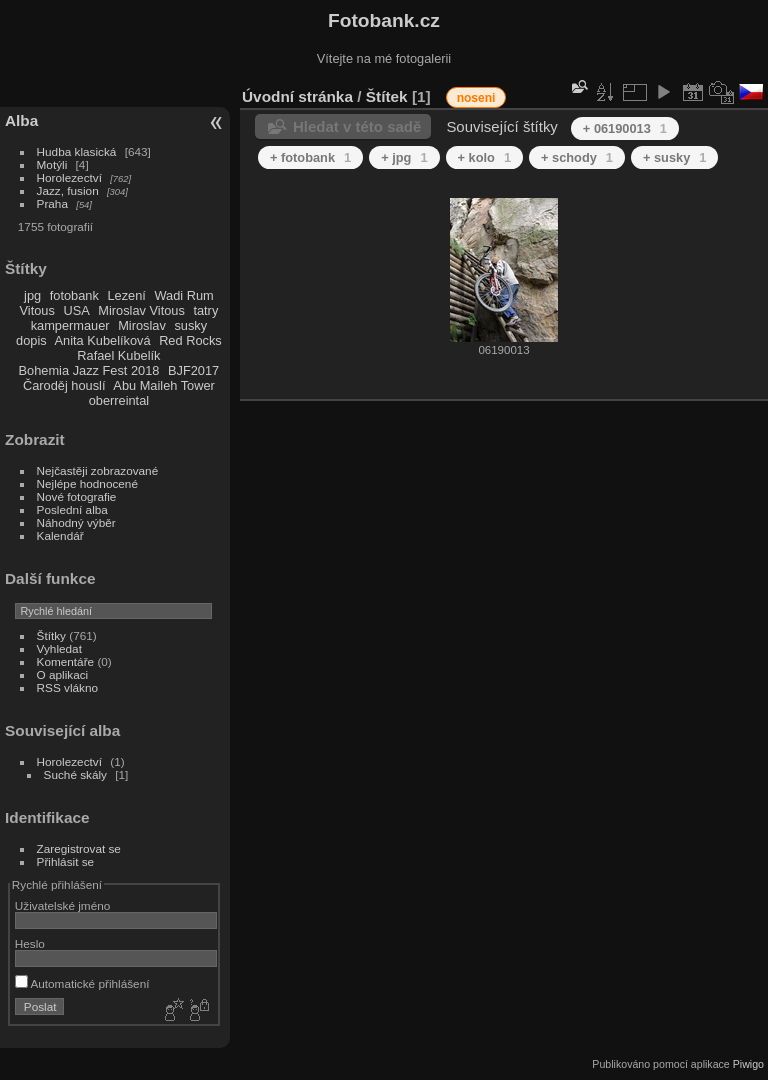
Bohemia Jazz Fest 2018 (89, 370)
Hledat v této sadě (357, 126)
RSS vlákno (67, 687)
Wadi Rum (183, 295)
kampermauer (70, 325)
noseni (476, 98)
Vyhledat (59, 648)
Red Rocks (190, 340)
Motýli (52, 164)
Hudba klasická (77, 151)
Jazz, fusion (68, 190)
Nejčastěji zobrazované (98, 470)
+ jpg (404, 157)
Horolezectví (69, 177)
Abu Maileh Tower (163, 385)
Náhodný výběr (76, 522)
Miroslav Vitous (141, 310)
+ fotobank (310, 157)
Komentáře (66, 661)
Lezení (126, 295)
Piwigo (748, 1064)
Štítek (387, 96)
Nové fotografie (77, 496)
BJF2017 (193, 370)
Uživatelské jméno (62, 905)
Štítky (51, 635)
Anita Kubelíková (103, 340)
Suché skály (75, 774)
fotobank (74, 295)
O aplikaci (63, 674)
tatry (205, 310)
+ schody (577, 157)
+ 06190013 (625, 128)
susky (190, 325)
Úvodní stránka (297, 96)
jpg (32, 295)
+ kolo (484, 157)
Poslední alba (72, 509)
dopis (31, 340)
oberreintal (119, 400)
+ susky (674, 157)
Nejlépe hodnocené (87, 483)
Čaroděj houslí (64, 385)
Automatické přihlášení (82, 983)
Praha (52, 203)
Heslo (30, 943)
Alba (21, 120)
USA (76, 310)
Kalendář (60, 535)
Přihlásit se (66, 861)
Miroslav (142, 325)
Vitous (37, 310)
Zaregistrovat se (79, 848)
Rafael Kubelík (118, 355)
